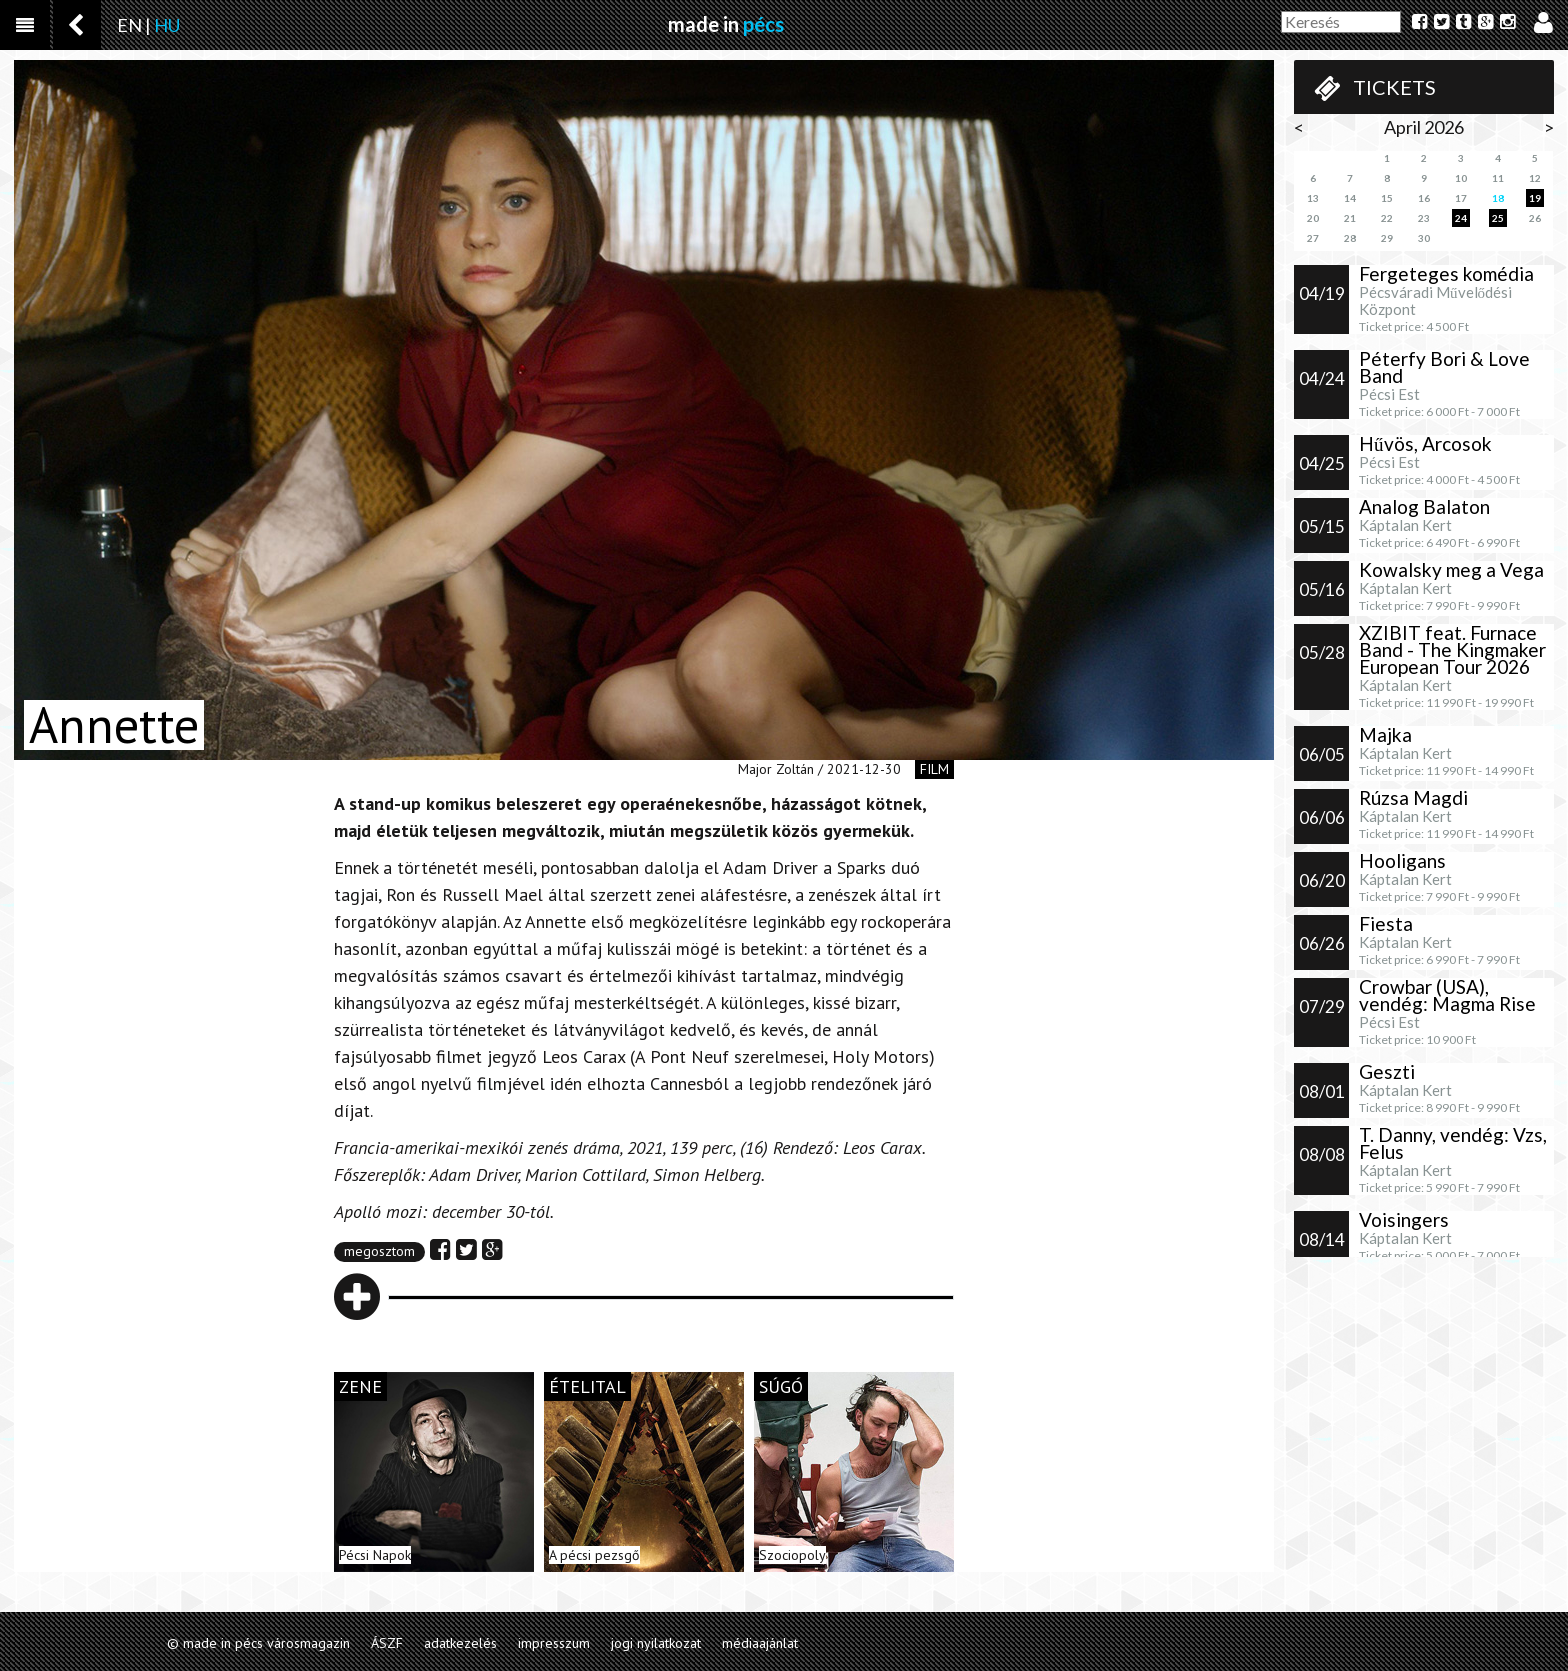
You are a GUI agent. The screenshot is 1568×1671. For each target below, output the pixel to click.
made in (726, 24)
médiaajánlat (760, 1643)
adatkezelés (460, 1643)
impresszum (554, 1643)
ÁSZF (387, 1643)
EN (129, 25)
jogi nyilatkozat (656, 1643)
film (934, 769)
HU (167, 25)
